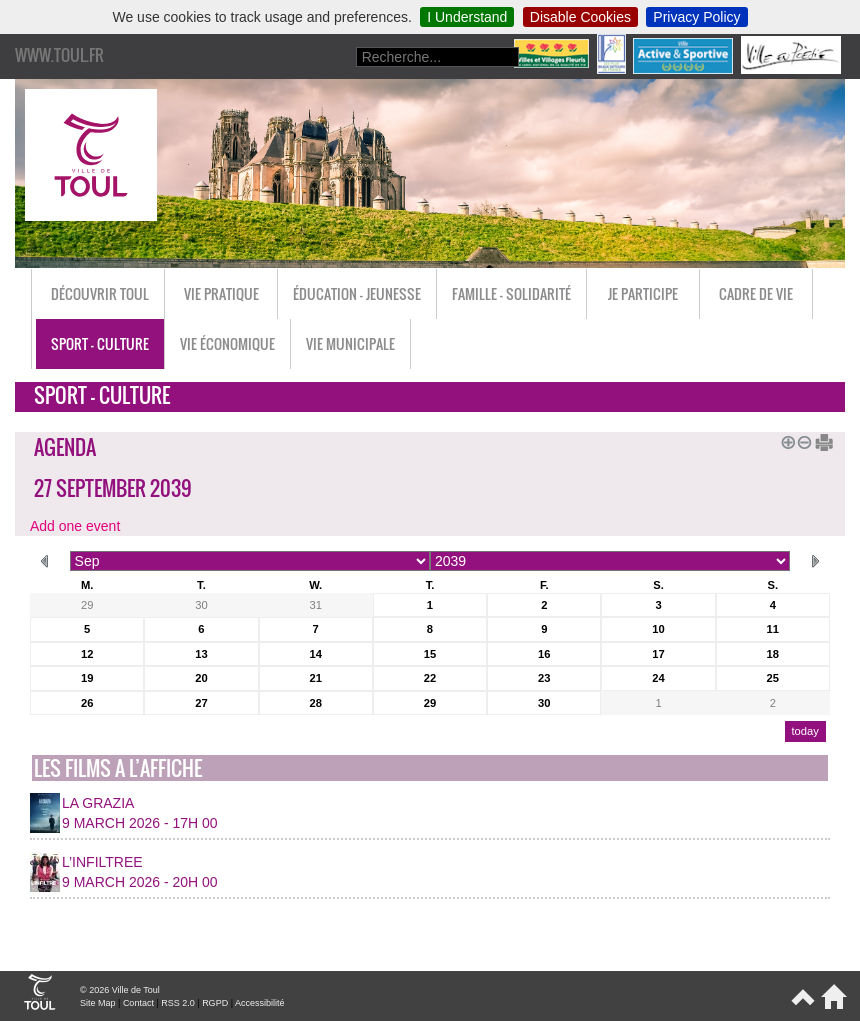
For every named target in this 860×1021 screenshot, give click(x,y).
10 (658, 629)
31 (315, 605)
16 (544, 654)
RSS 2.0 (178, 1003)
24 (658, 678)
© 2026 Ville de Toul (120, 990)
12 (87, 654)
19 (87, 678)
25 (773, 678)
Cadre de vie (756, 293)
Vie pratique (221, 293)
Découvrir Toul (100, 293)
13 (201, 654)
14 (315, 654)
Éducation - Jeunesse (357, 293)
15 (430, 654)
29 (87, 605)
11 (773, 629)
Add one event (75, 526)
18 (773, 654)
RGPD (215, 1003)
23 (544, 678)
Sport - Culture (100, 343)
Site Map (98, 1003)
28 (315, 703)
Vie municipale (350, 343)
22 (430, 678)
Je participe (643, 293)
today (804, 731)
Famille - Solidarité (511, 293)
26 (87, 703)
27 (201, 703)
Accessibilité (260, 1003)
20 (201, 678)
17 (658, 654)
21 (315, 678)
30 (201, 605)
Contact (138, 1003)
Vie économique (227, 343)
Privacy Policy (696, 17)
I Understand (467, 17)
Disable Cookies (580, 17)
